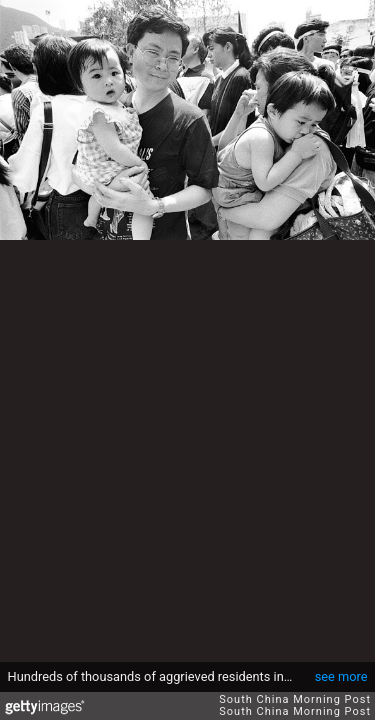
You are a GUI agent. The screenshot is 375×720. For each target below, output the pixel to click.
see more (341, 676)
